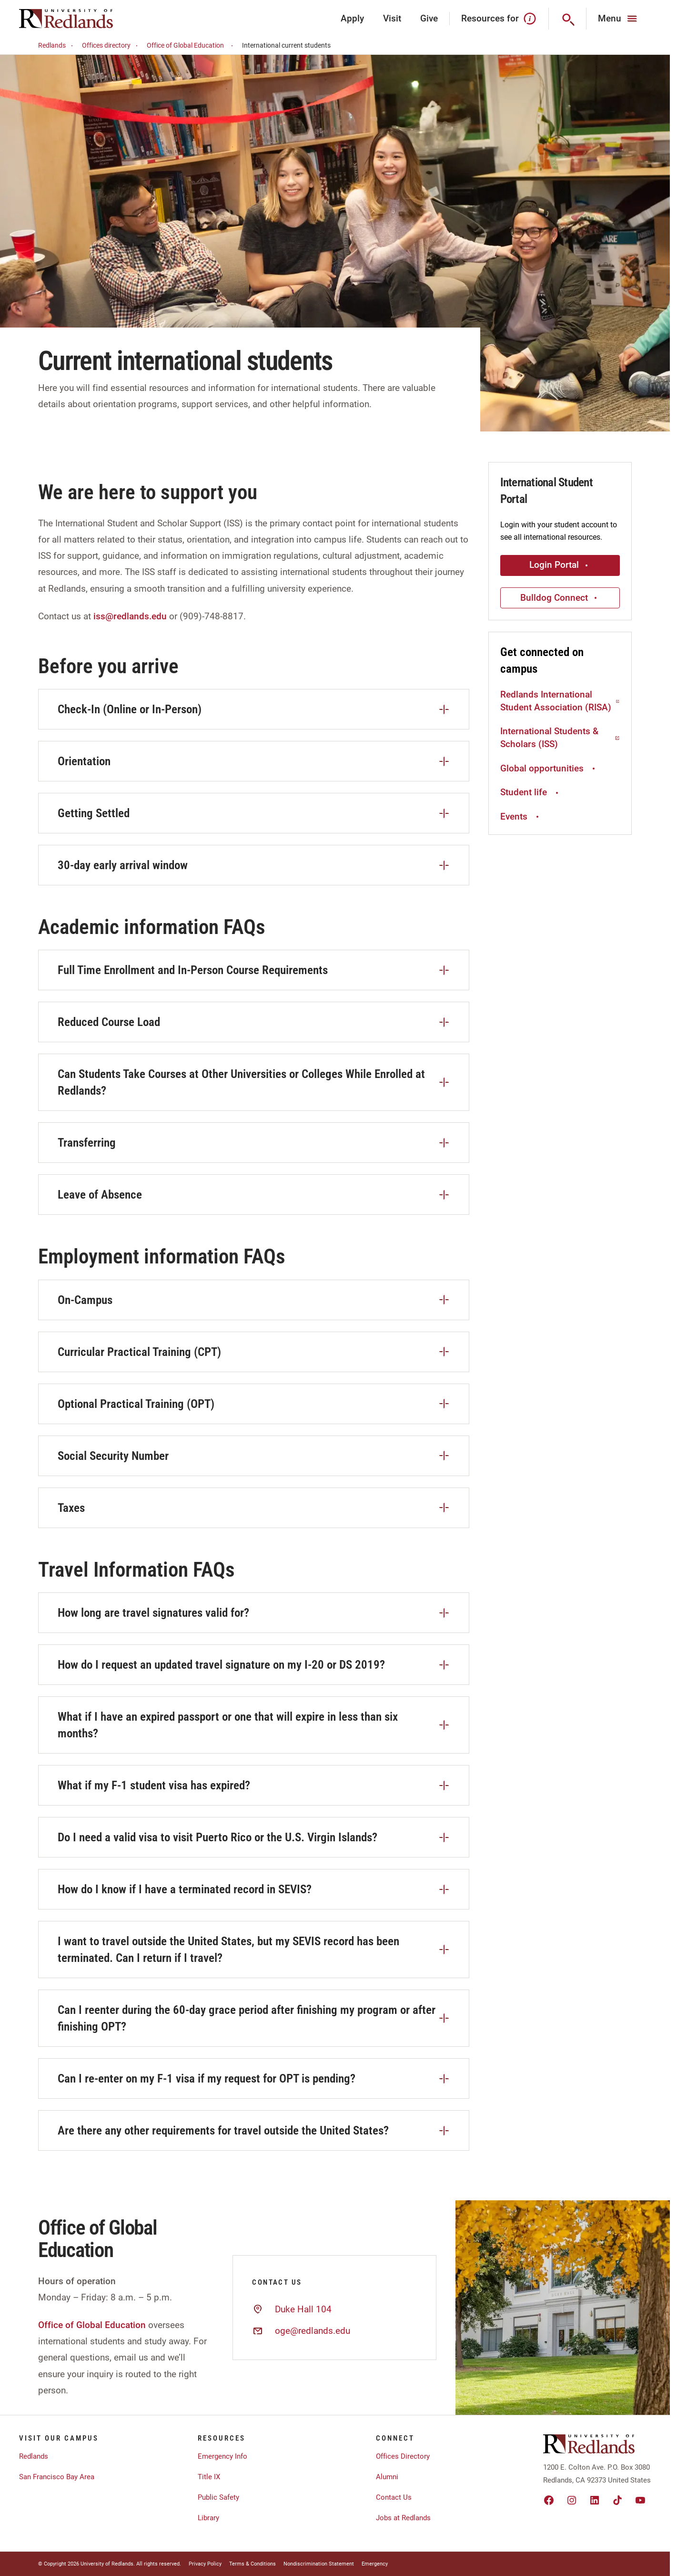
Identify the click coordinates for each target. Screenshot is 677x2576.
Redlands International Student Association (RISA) (560, 701)
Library (208, 2518)
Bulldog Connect (559, 597)
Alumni (387, 2477)
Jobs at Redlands (403, 2518)
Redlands (57, 45)
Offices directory (111, 45)
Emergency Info (222, 2456)
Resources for (499, 18)
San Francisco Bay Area (56, 2477)
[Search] (567, 19)
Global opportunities (548, 768)
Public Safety (218, 2497)
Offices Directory (403, 2456)
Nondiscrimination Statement (318, 2564)
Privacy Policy (205, 2564)
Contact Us (394, 2497)
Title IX (209, 2477)
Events (520, 816)
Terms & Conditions (252, 2564)
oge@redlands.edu (312, 2331)
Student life (530, 792)
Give (429, 18)
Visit (392, 18)
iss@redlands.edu (130, 616)
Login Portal (559, 564)
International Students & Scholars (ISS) (560, 737)
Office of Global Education (191, 45)
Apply (352, 18)
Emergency (375, 2564)
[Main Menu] (618, 19)
